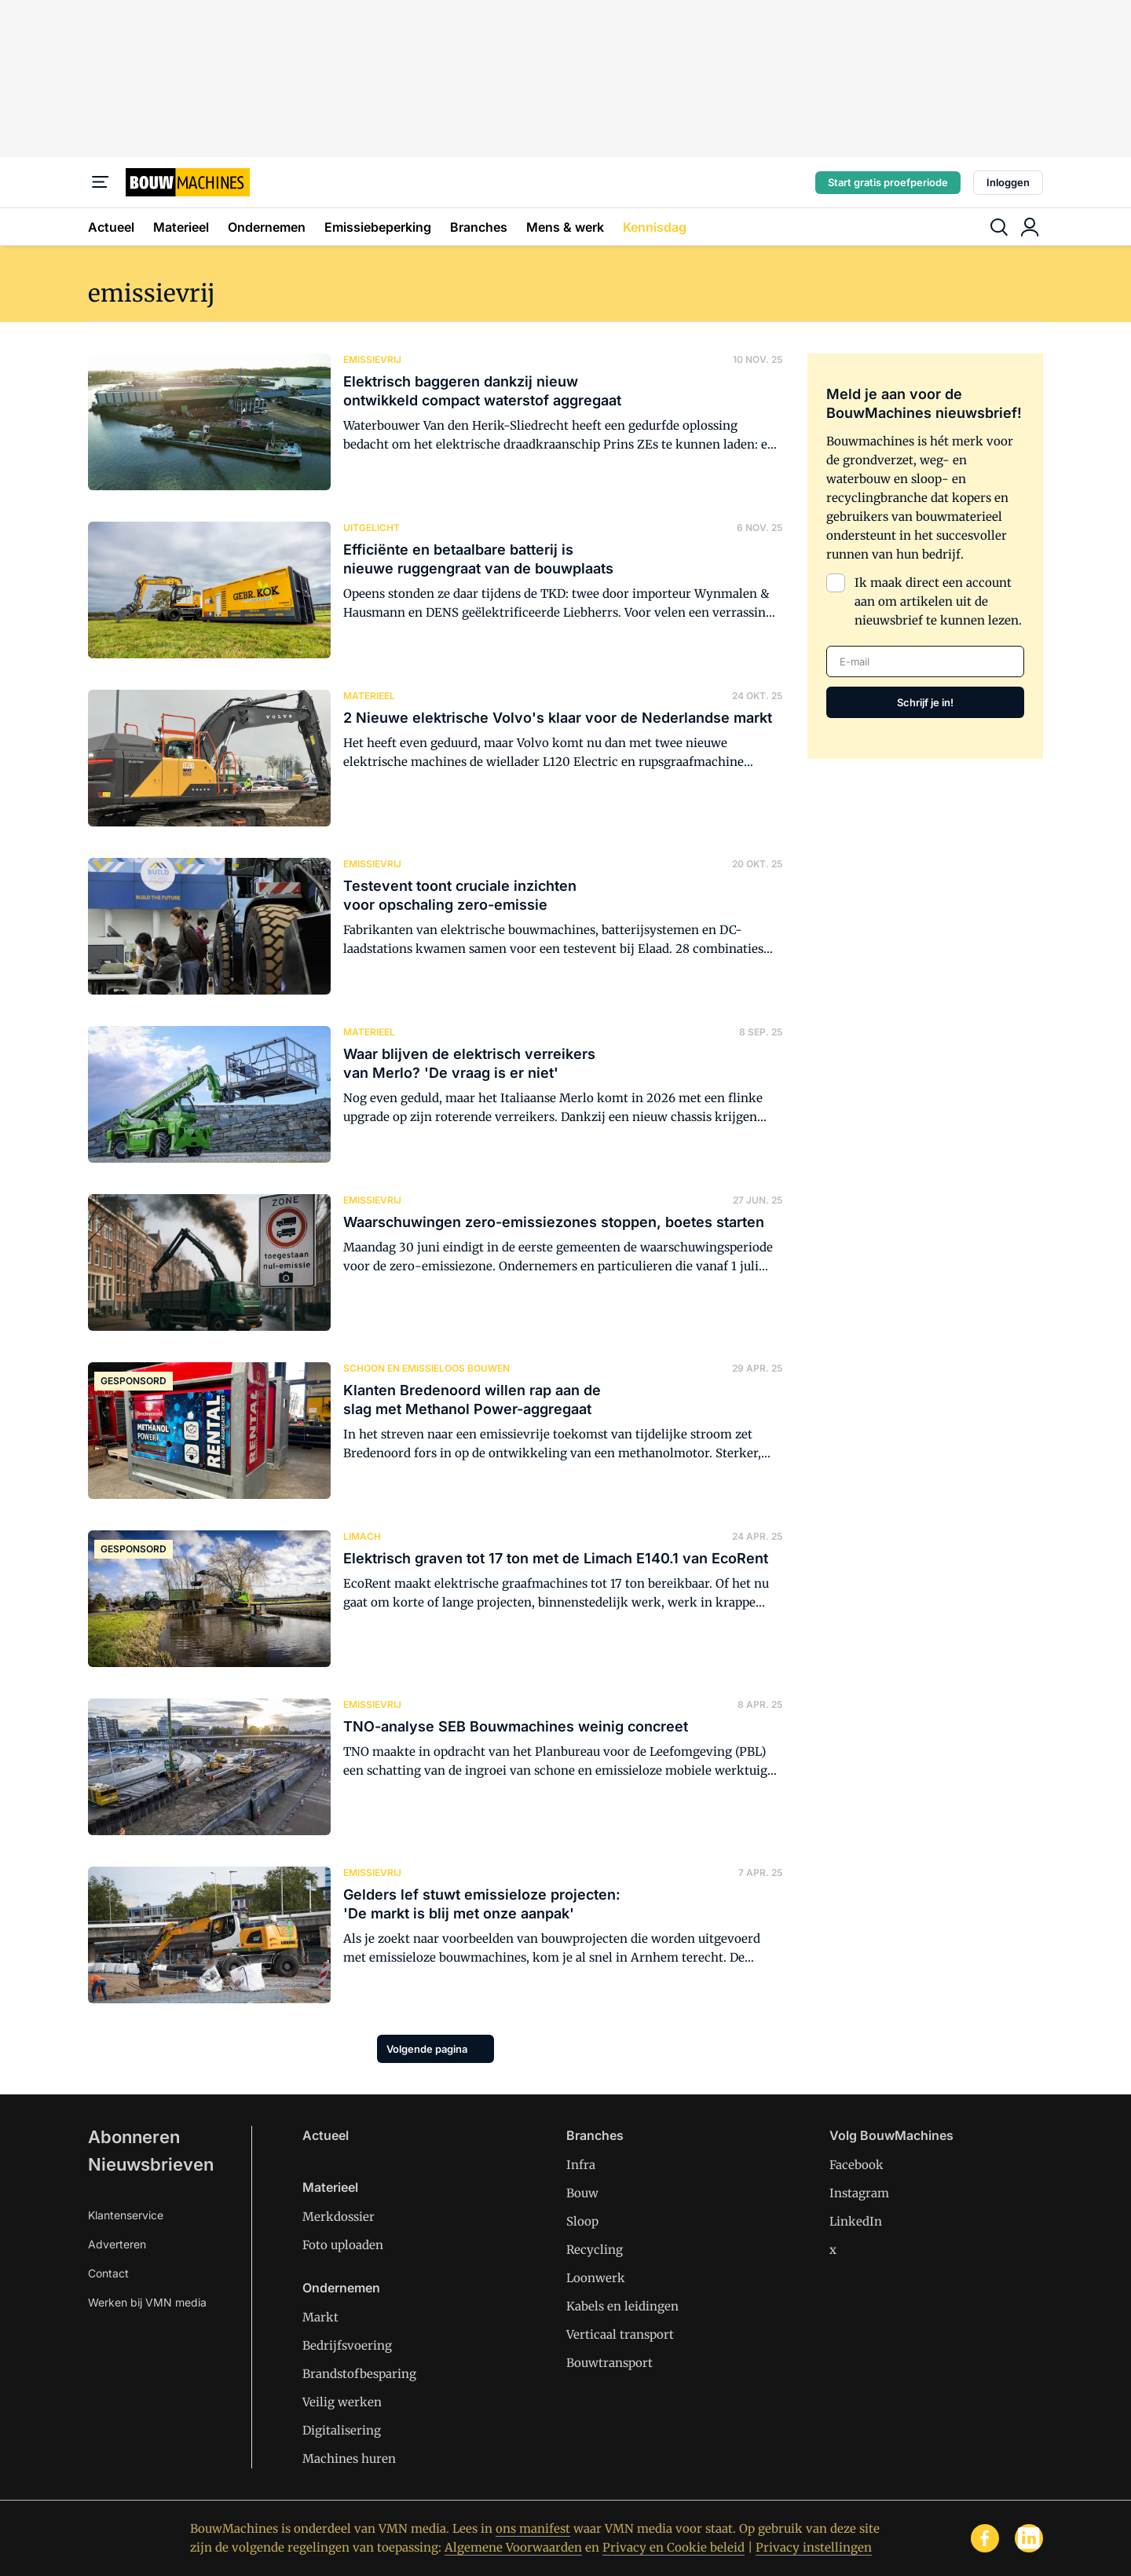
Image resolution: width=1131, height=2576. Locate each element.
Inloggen (1008, 182)
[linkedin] (1029, 2538)
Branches (478, 227)
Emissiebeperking (377, 227)
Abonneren (134, 2137)
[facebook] (985, 2538)
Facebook (856, 2164)
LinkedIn (855, 2221)
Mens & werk (565, 227)
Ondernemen (267, 227)
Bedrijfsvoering (347, 2345)
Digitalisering (341, 2430)
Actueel (111, 227)
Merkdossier (338, 2216)
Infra (580, 2164)
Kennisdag (654, 227)
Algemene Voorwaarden (513, 2547)
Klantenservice (125, 2215)
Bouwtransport (609, 2362)
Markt (320, 2317)
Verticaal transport (620, 2334)
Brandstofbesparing (359, 2373)
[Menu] (100, 182)
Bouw (582, 2193)
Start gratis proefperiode (888, 182)
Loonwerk (595, 2277)
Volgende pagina (426, 2049)
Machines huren (349, 2458)
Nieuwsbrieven (151, 2164)
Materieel (181, 227)
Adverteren (117, 2244)
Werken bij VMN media (147, 2302)
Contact (108, 2273)
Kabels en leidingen (622, 2306)
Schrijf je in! (925, 702)
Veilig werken (342, 2402)
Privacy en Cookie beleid (673, 2547)
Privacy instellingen (814, 2547)
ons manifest (533, 2528)
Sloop (582, 2221)
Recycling (594, 2249)
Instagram (859, 2193)
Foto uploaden (342, 2244)
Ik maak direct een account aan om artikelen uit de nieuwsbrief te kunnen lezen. (938, 601)
